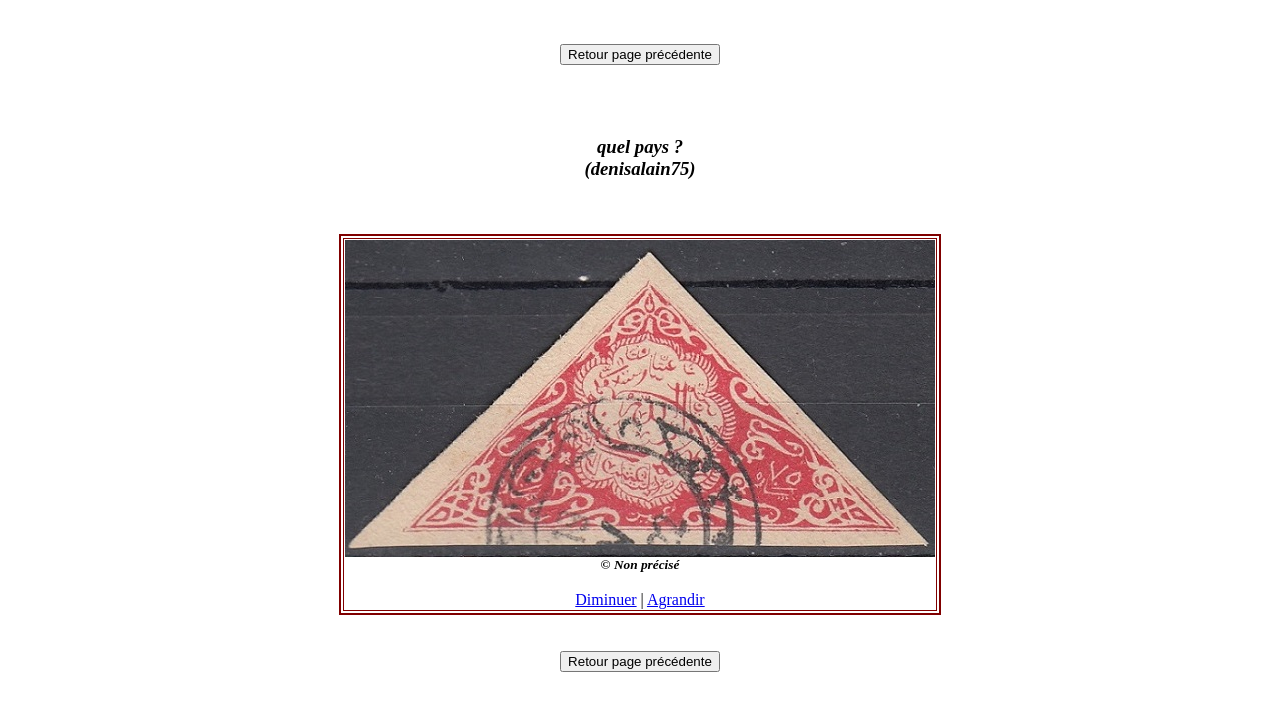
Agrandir (676, 599)
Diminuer (605, 599)
